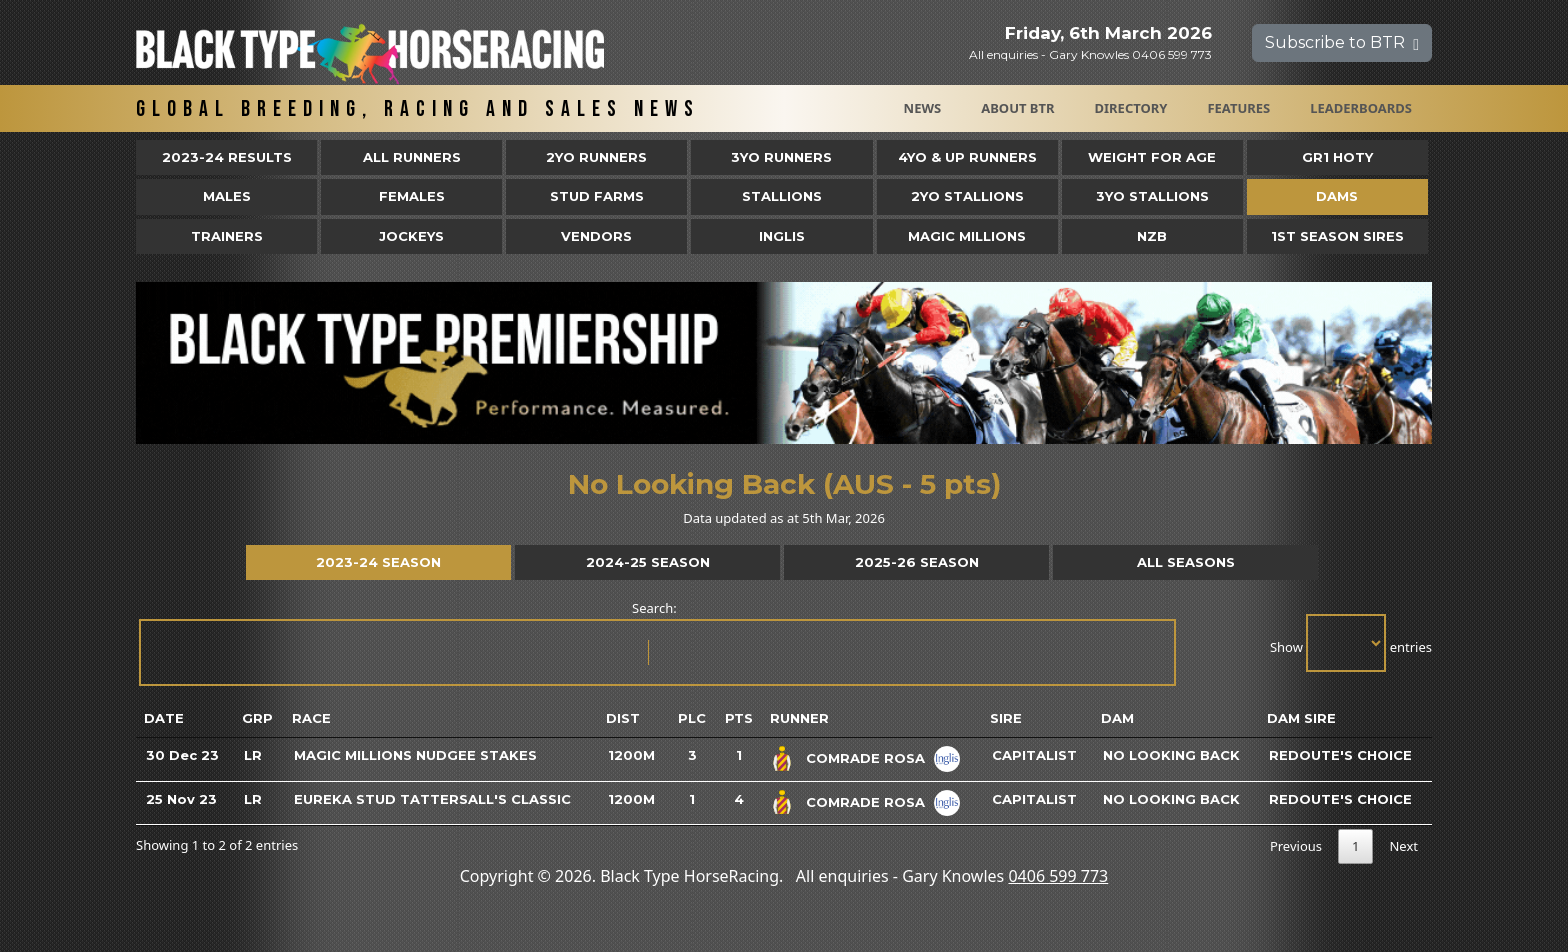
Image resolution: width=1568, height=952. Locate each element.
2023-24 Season (378, 562)
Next (1403, 846)
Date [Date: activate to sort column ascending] (164, 718)
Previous (1296, 846)
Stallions (782, 196)
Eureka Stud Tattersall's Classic (432, 799)
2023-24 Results (227, 157)
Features (1238, 108)
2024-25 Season (648, 562)
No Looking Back (1171, 755)
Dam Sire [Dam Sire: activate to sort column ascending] (1301, 718)
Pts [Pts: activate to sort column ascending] (739, 718)
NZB (1152, 236)
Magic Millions (967, 236)
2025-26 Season (917, 562)
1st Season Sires (1337, 236)
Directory (1131, 108)
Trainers (227, 236)
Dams (1337, 196)
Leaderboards (1361, 108)
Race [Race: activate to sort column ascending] (311, 718)
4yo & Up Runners (967, 157)
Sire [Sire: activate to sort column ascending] (1006, 718)
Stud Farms (597, 196)
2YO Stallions (967, 196)
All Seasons (1186, 562)
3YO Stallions (1152, 196)
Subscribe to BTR (1342, 42)
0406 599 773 (1058, 876)
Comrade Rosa (865, 758)
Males (227, 196)
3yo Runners (781, 157)
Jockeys (411, 236)
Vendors (596, 236)
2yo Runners (596, 157)
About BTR (1017, 108)
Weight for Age (1152, 157)
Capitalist (1034, 755)
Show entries (1351, 643)
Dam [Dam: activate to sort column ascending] (1117, 718)
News (923, 108)
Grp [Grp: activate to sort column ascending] (257, 718)
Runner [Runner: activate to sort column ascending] (799, 718)
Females (412, 196)
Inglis (782, 236)
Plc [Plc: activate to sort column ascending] (692, 718)
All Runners (412, 157)
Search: (656, 642)
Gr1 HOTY (1337, 157)
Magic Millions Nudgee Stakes (415, 755)
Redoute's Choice (1340, 755)
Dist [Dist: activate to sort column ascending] (623, 718)
